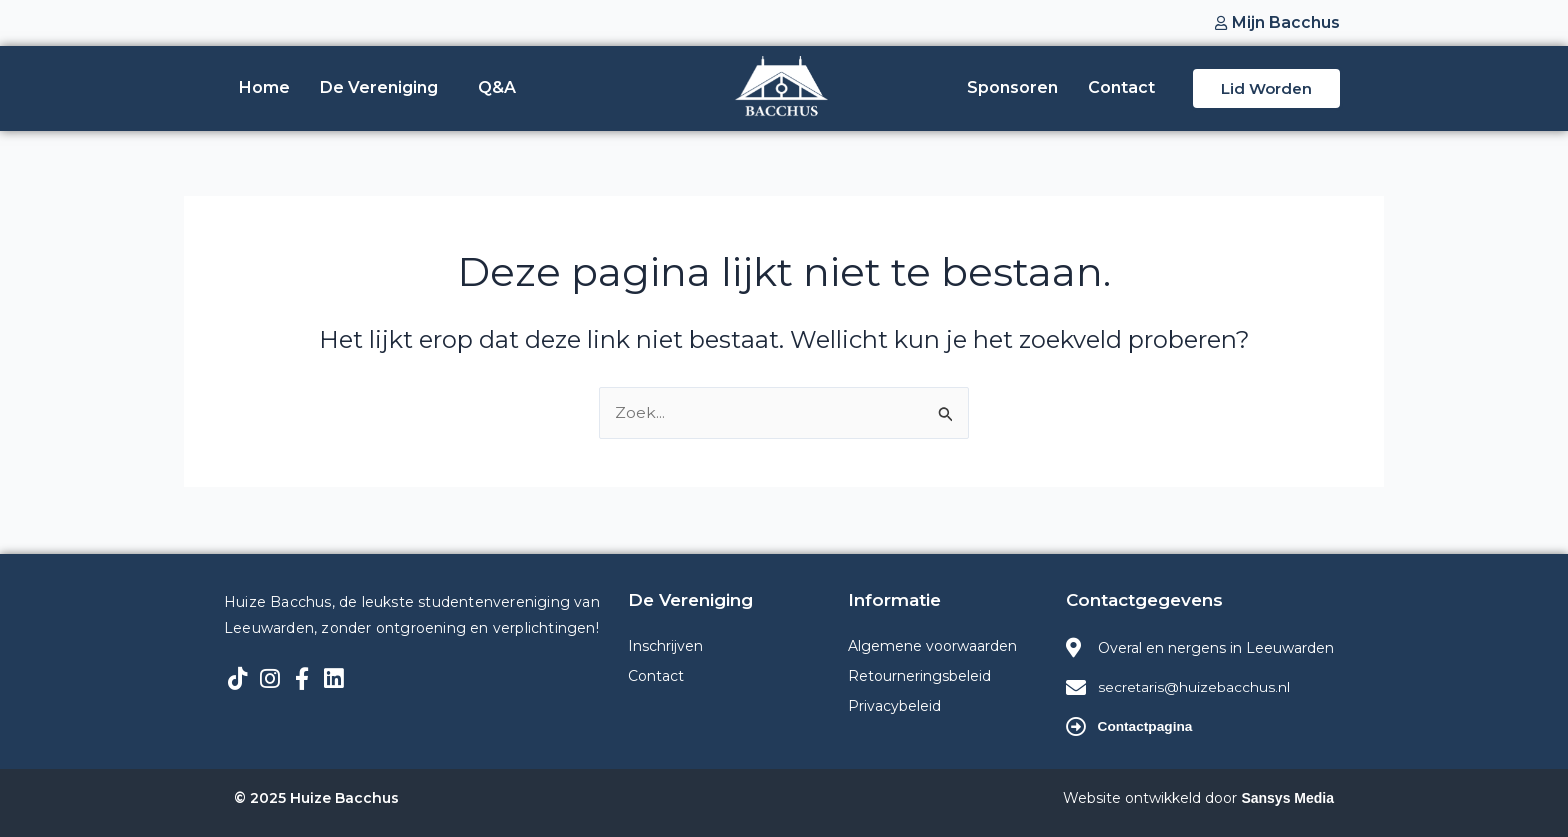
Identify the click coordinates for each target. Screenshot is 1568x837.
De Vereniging (379, 88)
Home (264, 88)
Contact (1121, 88)
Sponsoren (1012, 88)
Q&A (497, 88)
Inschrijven (665, 644)
